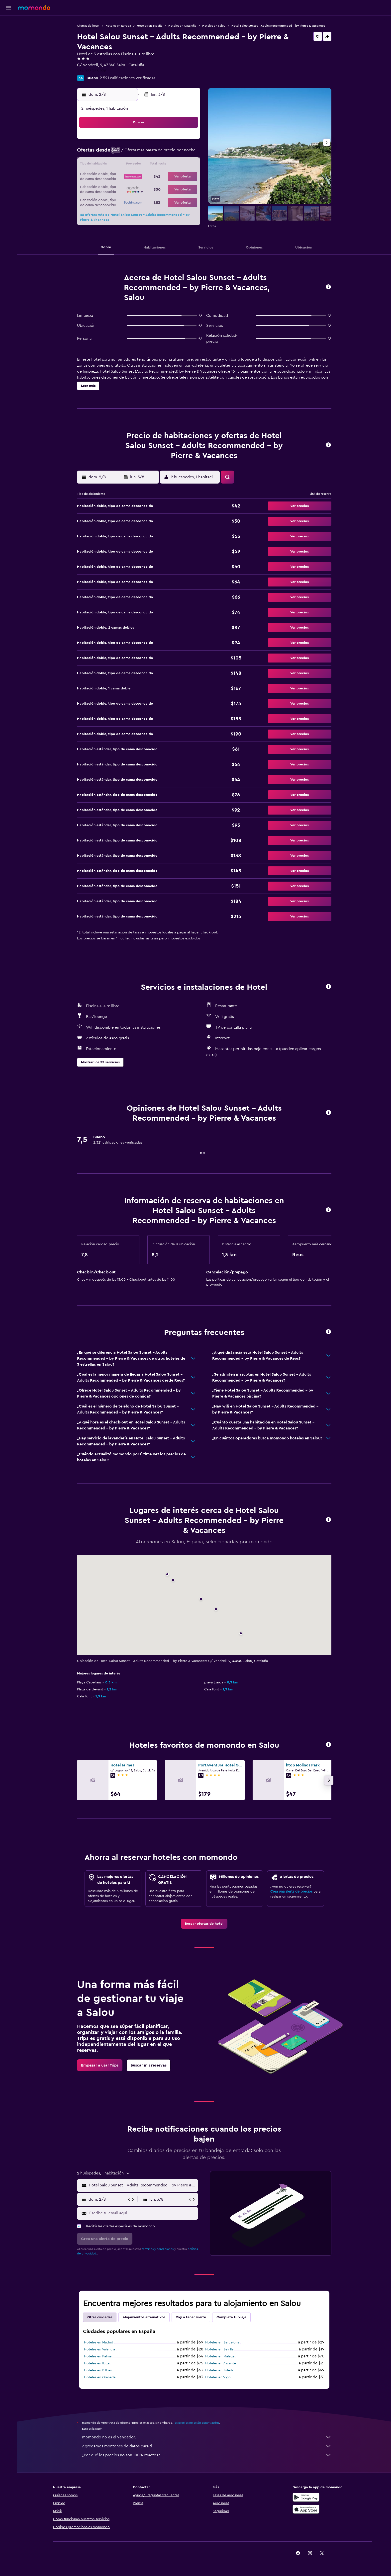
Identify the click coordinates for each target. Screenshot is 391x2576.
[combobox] (142, 2185)
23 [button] (187, 177)
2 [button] (187, 141)
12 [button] (139, 165)
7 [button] (163, 153)
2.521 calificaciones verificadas (127, 78)
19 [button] (139, 177)
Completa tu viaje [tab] (231, 2317)
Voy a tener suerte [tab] (191, 2317)
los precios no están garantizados (196, 2422)
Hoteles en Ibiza (96, 2363)
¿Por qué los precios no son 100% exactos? (206, 2455)
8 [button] (175, 153)
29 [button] (175, 189)
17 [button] (115, 177)
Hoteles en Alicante (220, 2363)
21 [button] (163, 177)
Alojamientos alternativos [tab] (144, 2317)
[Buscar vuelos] (8, 23)
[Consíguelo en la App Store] (306, 2509)
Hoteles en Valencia (99, 2349)
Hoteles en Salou (213, 25)
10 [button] (115, 165)
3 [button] (115, 153)
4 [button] (127, 153)
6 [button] (151, 153)
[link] (204, 1924)
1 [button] (175, 141)
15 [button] (175, 165)
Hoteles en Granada (99, 2377)
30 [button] (187, 189)
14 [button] (163, 165)
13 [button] (151, 165)
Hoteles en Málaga (219, 2356)
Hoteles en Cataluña (182, 25)
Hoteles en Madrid (98, 2342)
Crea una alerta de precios (291, 1891)
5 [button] (139, 153)
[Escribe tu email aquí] (142, 2213)
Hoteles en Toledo (219, 2370)
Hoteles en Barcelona (222, 2342)
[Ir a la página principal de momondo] (34, 7)
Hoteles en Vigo (218, 2377)
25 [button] (127, 189)
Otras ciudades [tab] (99, 2317)
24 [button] (115, 189)
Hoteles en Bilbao (98, 2370)
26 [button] (139, 189)
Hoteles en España (149, 25)
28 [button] (163, 189)
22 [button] (175, 177)
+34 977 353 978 (91, 71)
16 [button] (187, 165)
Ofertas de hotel (88, 25)
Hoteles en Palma (97, 2356)
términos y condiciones (158, 2248)
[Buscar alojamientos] (8, 33)
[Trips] (8, 58)
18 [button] (127, 177)
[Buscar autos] (8, 44)
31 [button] (115, 201)
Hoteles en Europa (118, 25)
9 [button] (187, 153)
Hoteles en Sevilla (219, 2349)
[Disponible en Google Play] (306, 2497)
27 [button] (151, 189)
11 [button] (127, 165)
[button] (8, 7)
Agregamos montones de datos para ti (206, 2446)
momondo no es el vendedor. (206, 2437)
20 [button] (151, 177)
